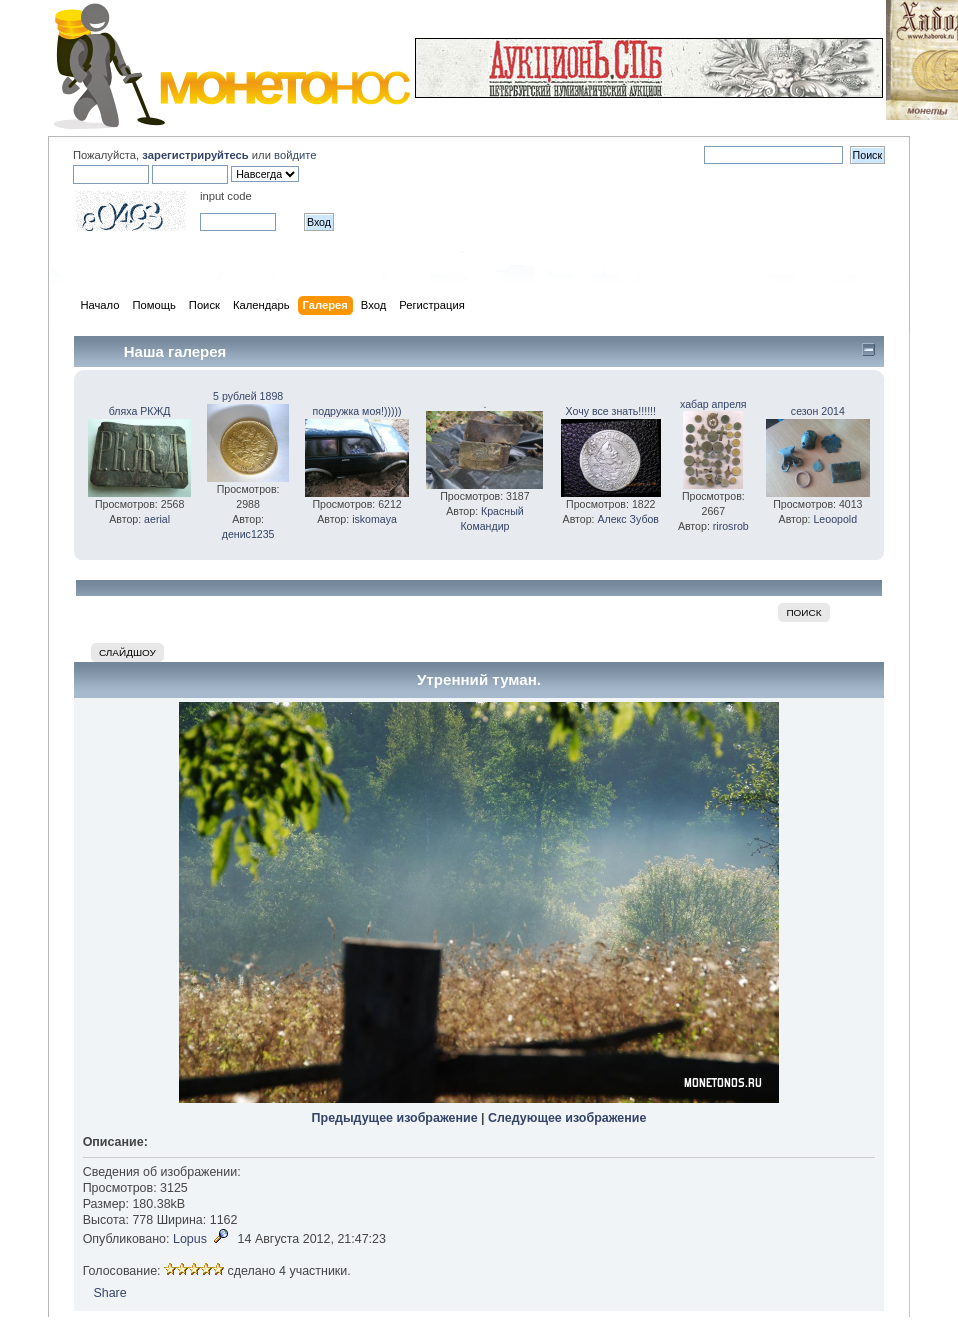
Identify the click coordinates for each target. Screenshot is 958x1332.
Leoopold (835, 519)
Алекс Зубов (628, 519)
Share (109, 1293)
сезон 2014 (818, 411)
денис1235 (248, 534)
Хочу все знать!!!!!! (611, 411)
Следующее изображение (567, 1118)
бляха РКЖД (140, 411)
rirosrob (731, 526)
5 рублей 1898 (248, 396)
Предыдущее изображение (395, 1118)
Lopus (190, 1239)
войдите (295, 155)
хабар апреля (713, 404)
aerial (157, 519)
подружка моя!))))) (357, 411)
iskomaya (374, 519)
